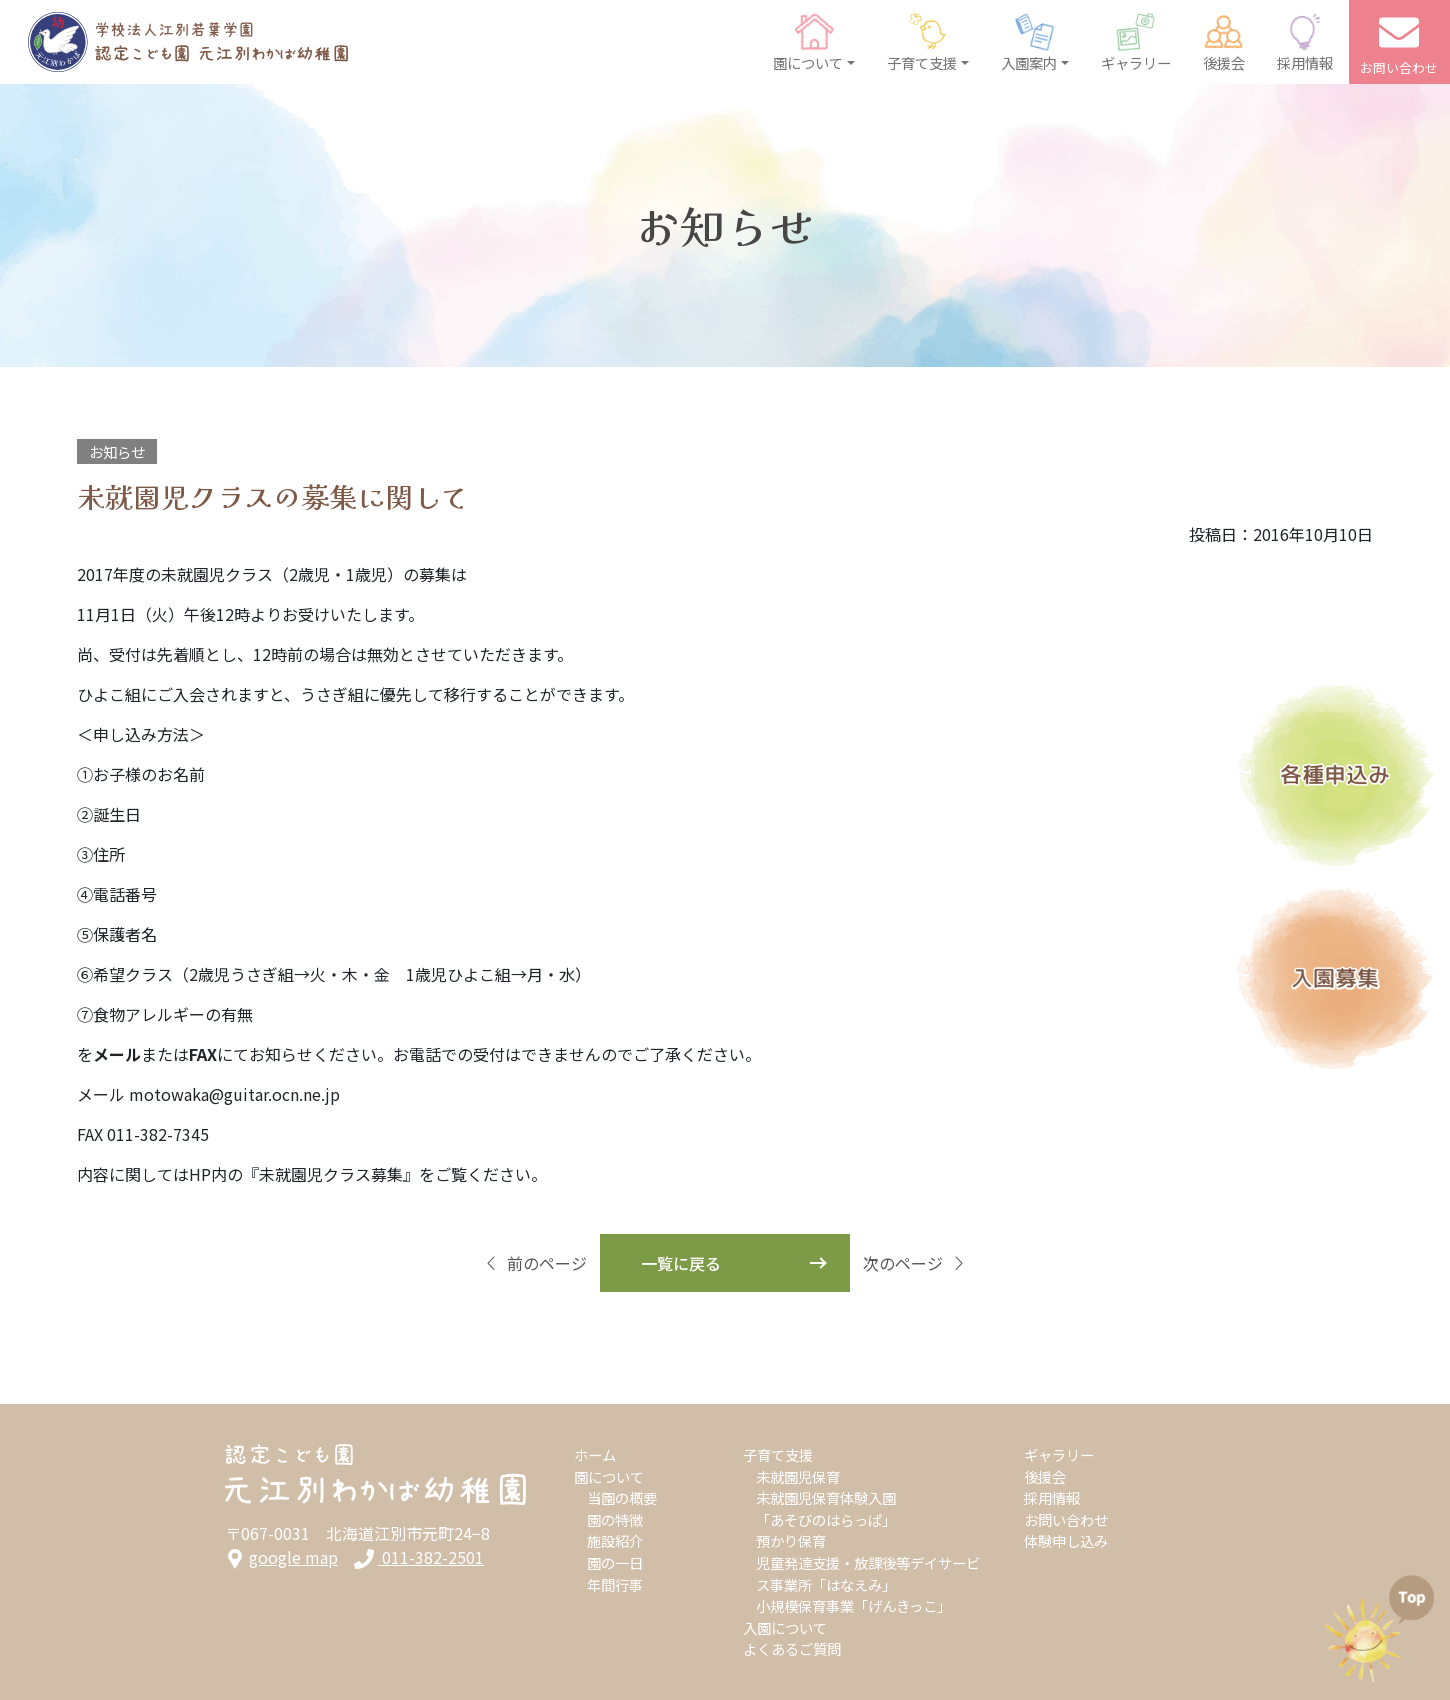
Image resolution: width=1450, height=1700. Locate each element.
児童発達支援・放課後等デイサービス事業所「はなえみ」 (868, 1573)
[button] (814, 42)
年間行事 (615, 1584)
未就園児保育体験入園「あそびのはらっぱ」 (826, 1508)
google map (281, 1557)
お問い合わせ (1066, 1519)
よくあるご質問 (792, 1648)
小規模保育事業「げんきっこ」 (853, 1605)
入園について (785, 1627)
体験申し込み (1066, 1540)
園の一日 (615, 1562)
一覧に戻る (681, 1263)
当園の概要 (622, 1497)
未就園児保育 (798, 1476)
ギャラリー (1059, 1454)
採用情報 (1052, 1497)
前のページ (535, 1263)
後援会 (1045, 1476)
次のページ (915, 1263)
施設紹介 (615, 1540)
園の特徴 (615, 1519)
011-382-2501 (419, 1557)
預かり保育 (791, 1540)
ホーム (595, 1454)
